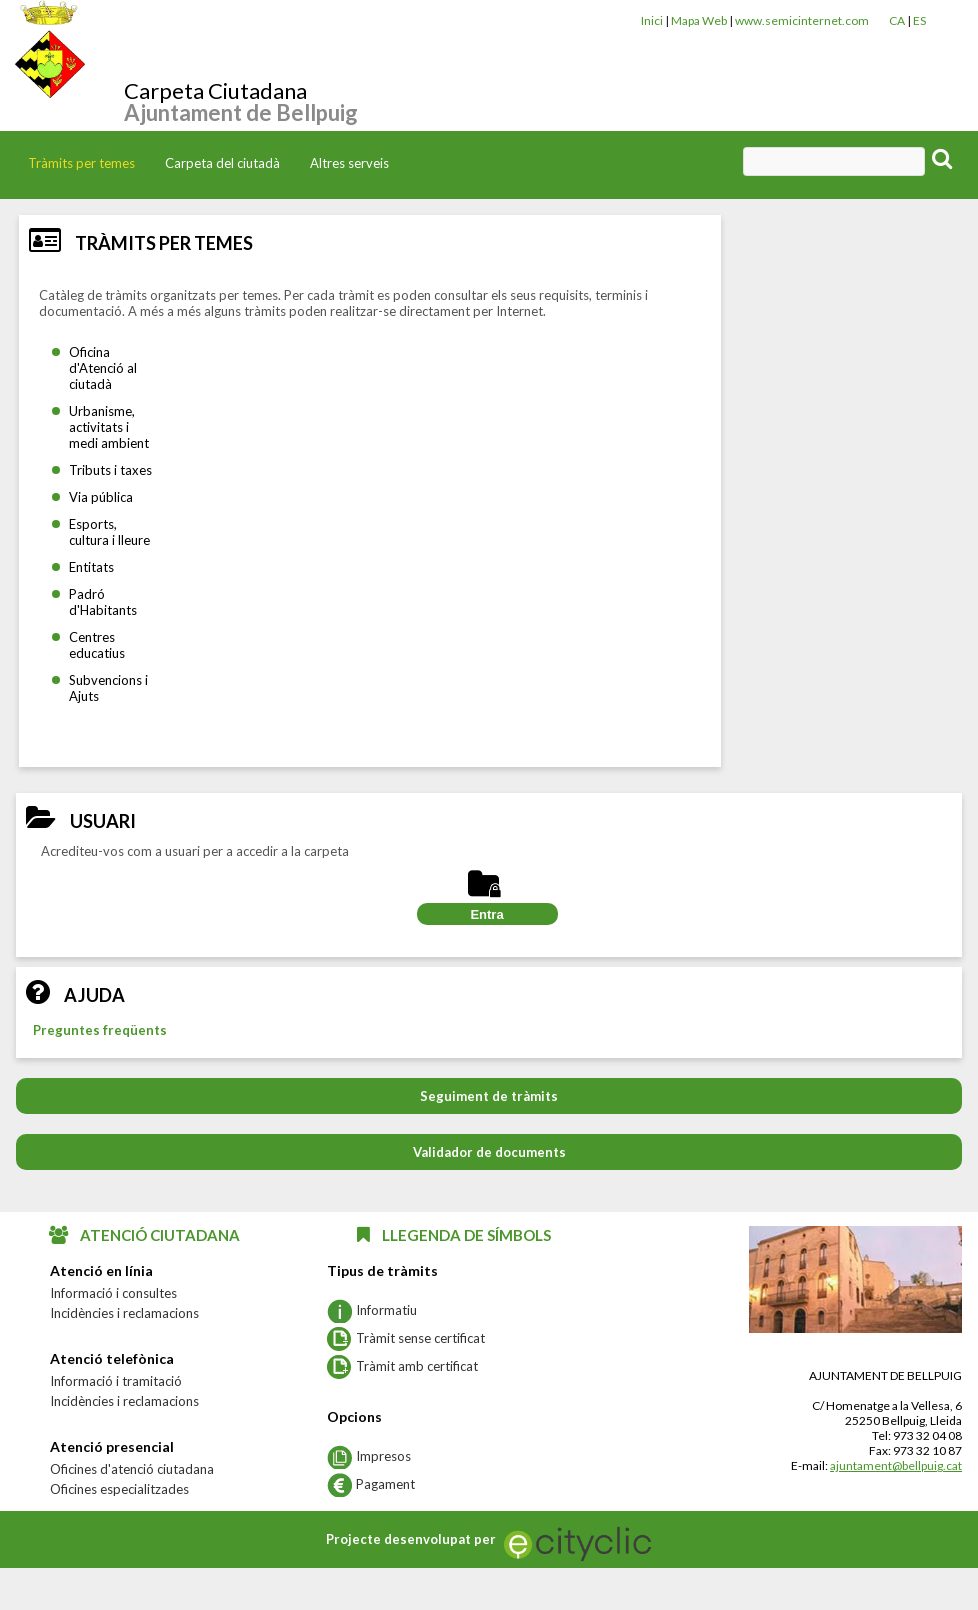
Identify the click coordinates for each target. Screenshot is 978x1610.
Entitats (91, 567)
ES (919, 20)
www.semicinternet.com (802, 20)
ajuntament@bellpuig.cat (896, 1465)
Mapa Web (699, 20)
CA (897, 20)
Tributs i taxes (110, 470)
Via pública (101, 497)
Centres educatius (97, 645)
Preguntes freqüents (100, 1030)
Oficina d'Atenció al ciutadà (103, 368)
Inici (652, 20)
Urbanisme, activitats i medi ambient (109, 427)
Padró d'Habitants (103, 602)
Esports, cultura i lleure (109, 532)
